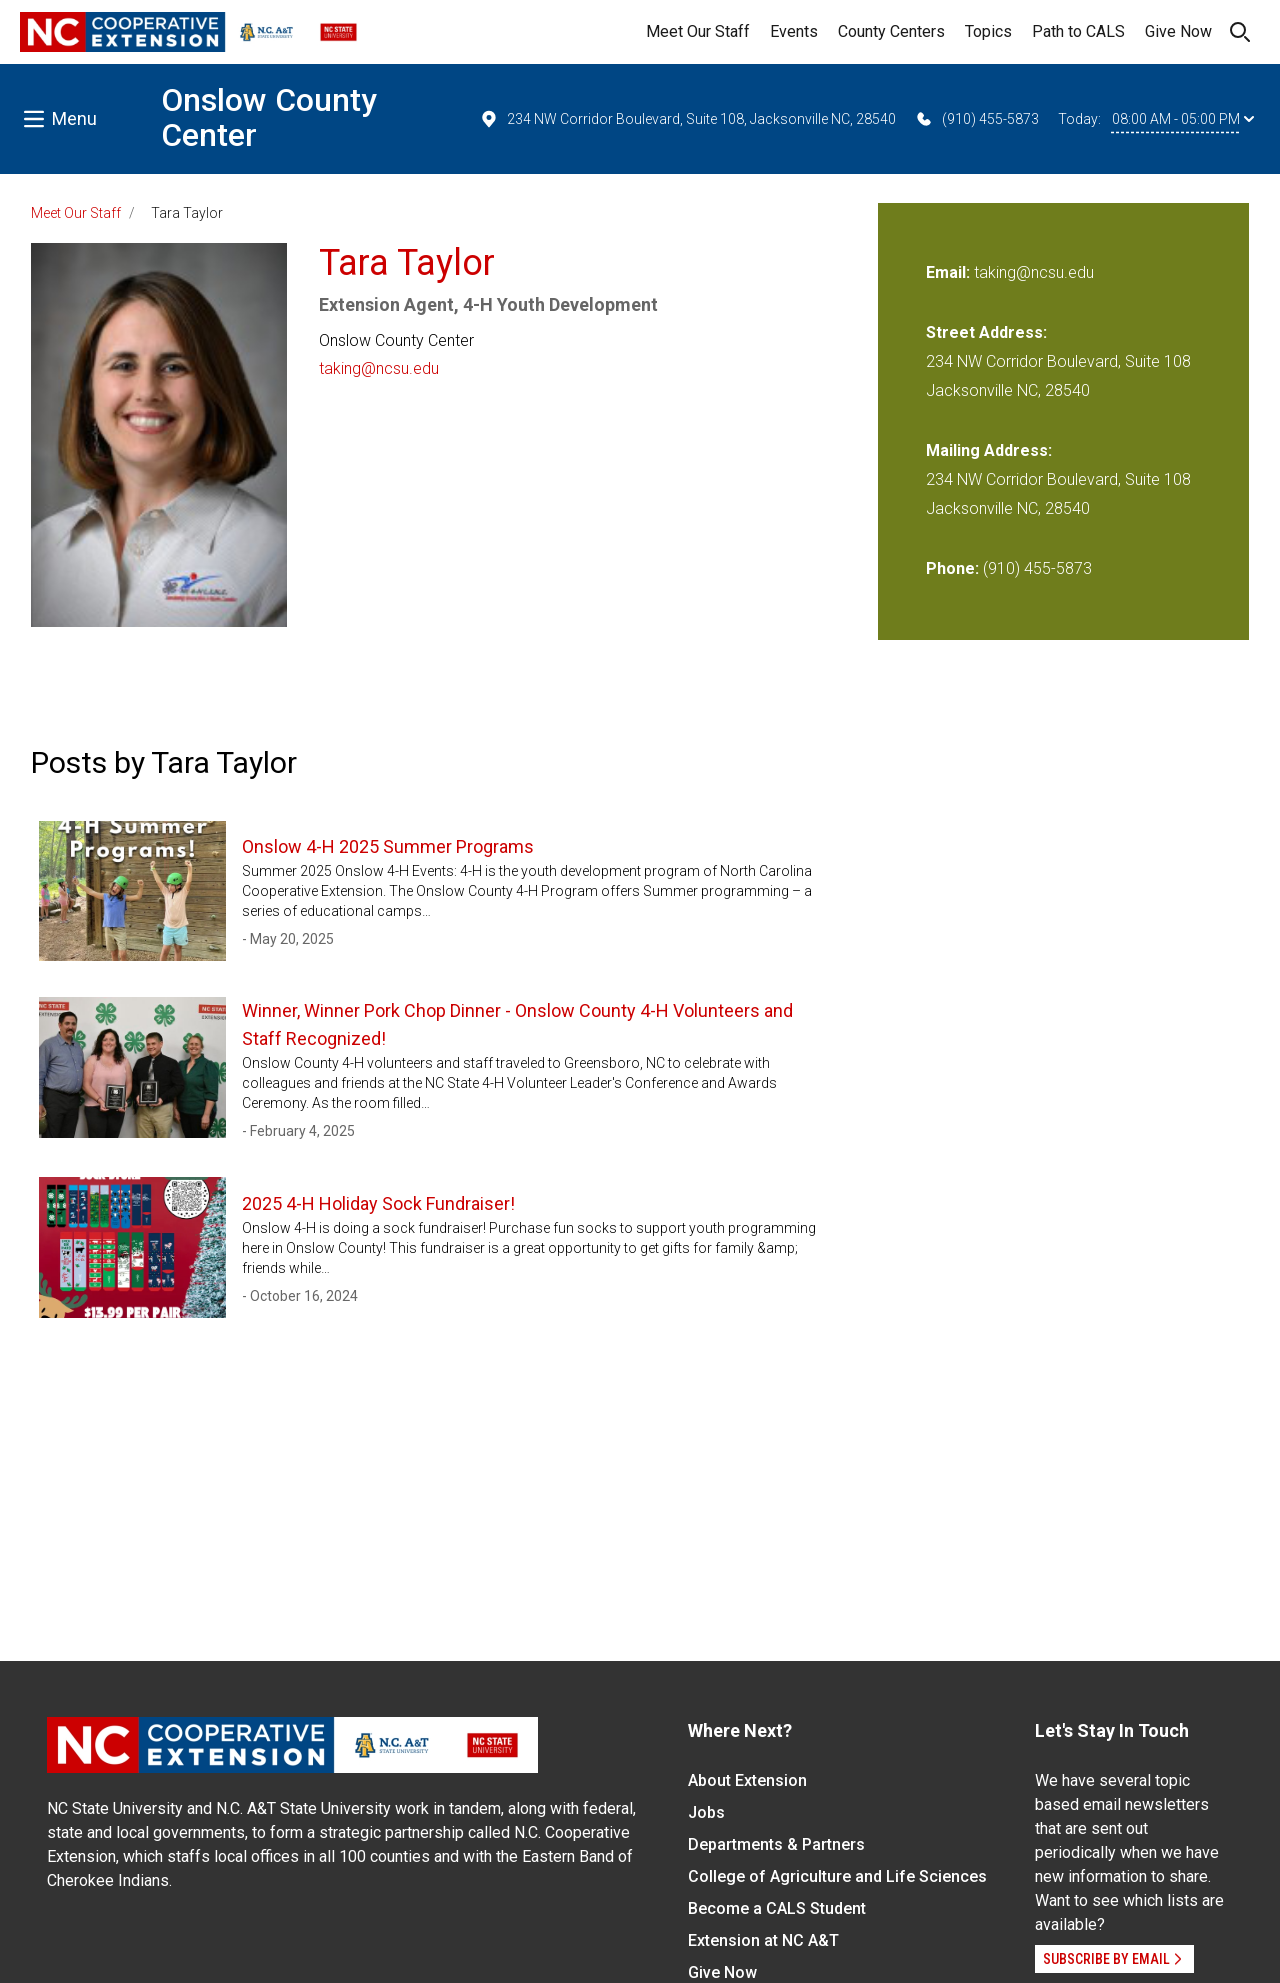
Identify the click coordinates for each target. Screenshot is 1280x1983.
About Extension (747, 1780)
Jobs (706, 1812)
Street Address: (986, 332)
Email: (950, 272)
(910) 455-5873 (976, 119)
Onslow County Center (269, 117)
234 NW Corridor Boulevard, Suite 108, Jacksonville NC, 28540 (687, 119)
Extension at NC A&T (763, 1940)
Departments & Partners (776, 1844)
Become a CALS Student (777, 1908)
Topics (988, 31)
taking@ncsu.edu (379, 368)
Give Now (1178, 31)
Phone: (952, 568)
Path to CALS (1078, 31)
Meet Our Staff (698, 31)
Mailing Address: (989, 450)
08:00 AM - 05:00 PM (1183, 119)
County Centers (891, 31)
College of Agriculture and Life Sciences (837, 1876)
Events (794, 31)
